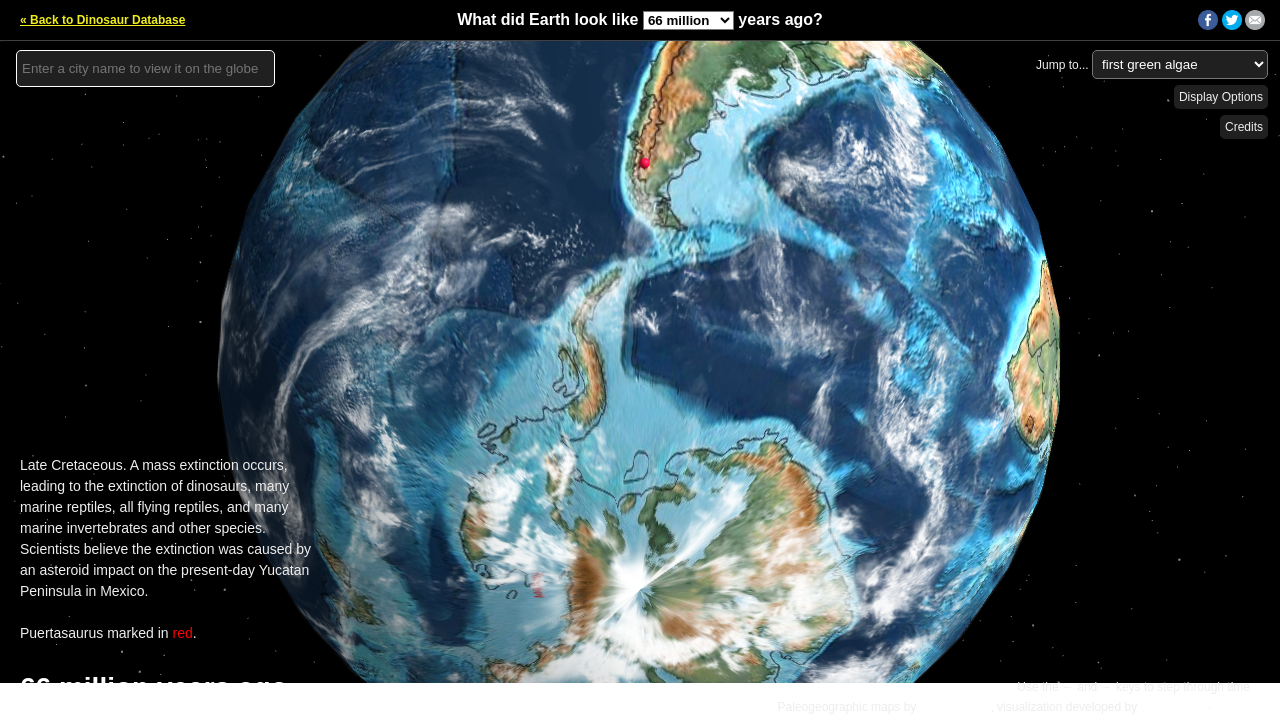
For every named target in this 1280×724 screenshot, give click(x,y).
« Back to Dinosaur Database (102, 20)
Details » (1241, 707)
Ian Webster (1172, 707)
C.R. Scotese (955, 707)
